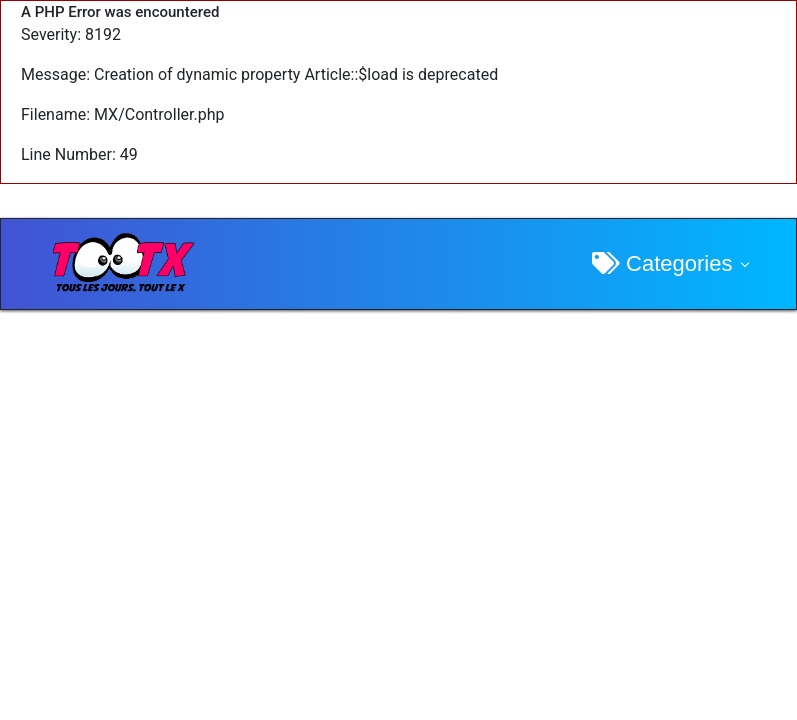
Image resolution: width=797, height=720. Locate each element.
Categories (662, 263)
